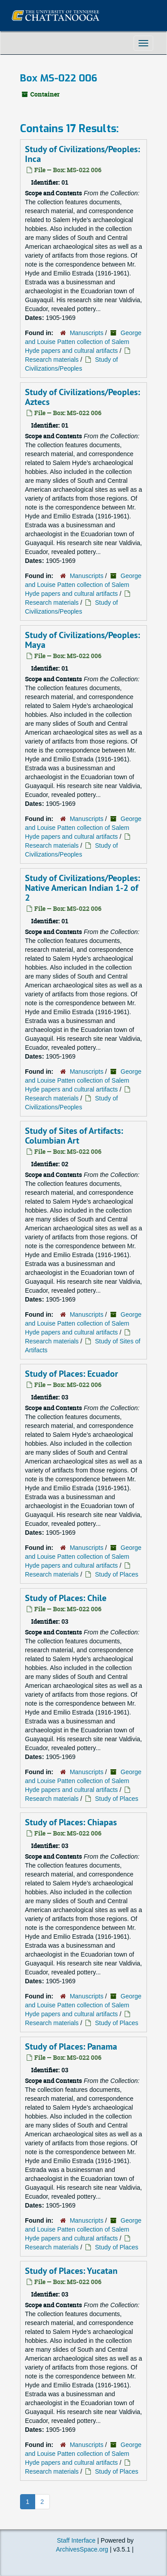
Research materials (52, 359)
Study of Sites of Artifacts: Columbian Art (74, 1135)
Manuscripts (86, 332)
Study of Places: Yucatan (71, 2271)
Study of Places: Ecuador (71, 1373)
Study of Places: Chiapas (71, 1822)
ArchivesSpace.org (82, 2549)
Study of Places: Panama (71, 2046)
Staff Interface (76, 2540)
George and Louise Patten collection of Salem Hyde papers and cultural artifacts (83, 341)
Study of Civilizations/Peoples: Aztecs (82, 397)
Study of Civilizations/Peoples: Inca (82, 154)
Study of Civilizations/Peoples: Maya (82, 640)
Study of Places (116, 1574)
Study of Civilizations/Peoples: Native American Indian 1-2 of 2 (82, 887)
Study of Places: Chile (65, 1598)
